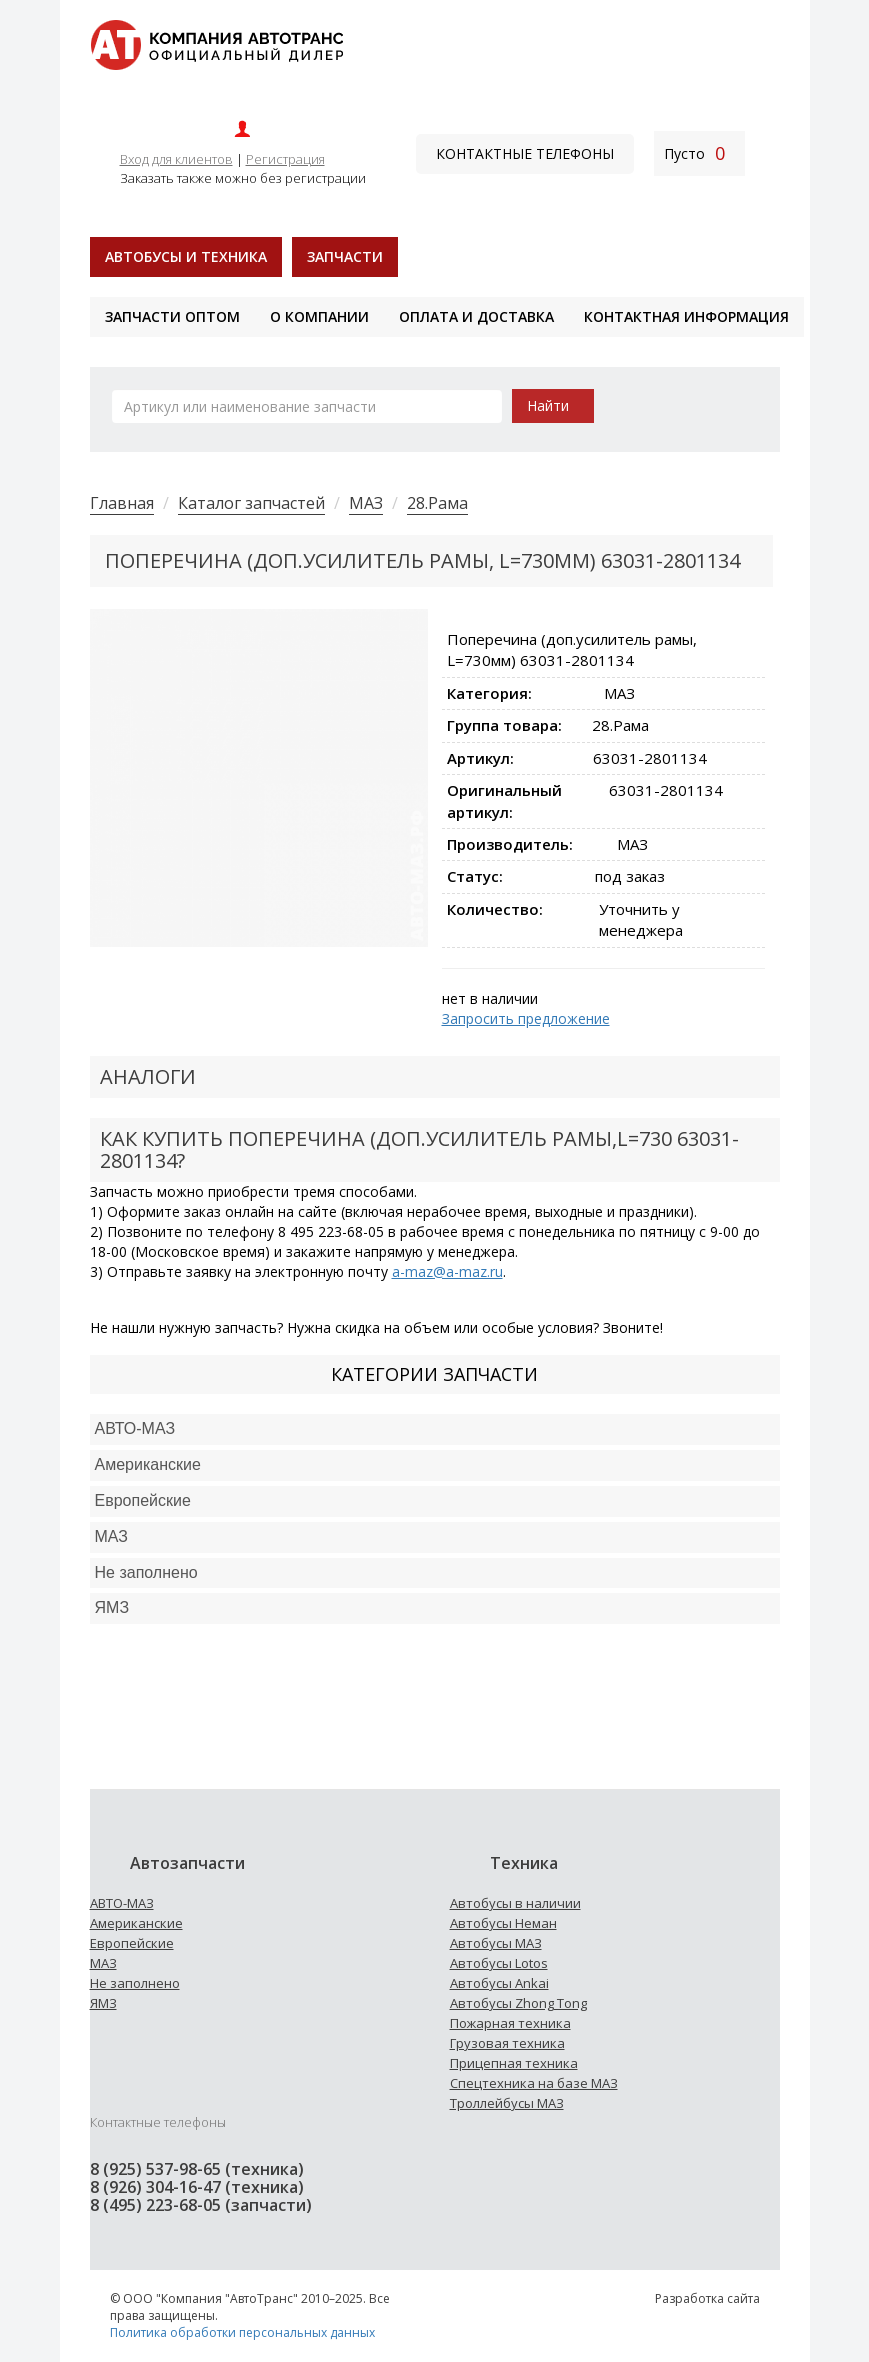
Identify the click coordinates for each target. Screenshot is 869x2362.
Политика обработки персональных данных (242, 2332)
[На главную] (216, 43)
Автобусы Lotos (499, 1963)
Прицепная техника (514, 2063)
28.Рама (437, 503)
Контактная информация (686, 316)
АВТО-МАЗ (135, 1428)
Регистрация (285, 159)
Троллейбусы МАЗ (507, 2103)
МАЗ (366, 503)
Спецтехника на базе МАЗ (534, 2083)
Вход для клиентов (176, 159)
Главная (122, 503)
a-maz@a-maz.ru (447, 1271)
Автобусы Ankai (499, 1983)
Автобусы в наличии (515, 1903)
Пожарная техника (510, 2023)
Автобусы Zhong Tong (518, 2003)
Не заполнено (146, 1572)
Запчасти (345, 256)
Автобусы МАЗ (496, 1943)
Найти (548, 405)
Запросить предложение (526, 1018)
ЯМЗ (103, 2003)
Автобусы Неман (503, 1923)
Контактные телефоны (525, 153)
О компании (319, 316)
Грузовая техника (507, 2043)
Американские (148, 1464)
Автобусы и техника (186, 256)
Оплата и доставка (476, 316)
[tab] (435, 1429)
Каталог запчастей (251, 503)
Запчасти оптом (172, 316)
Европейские (143, 1500)
